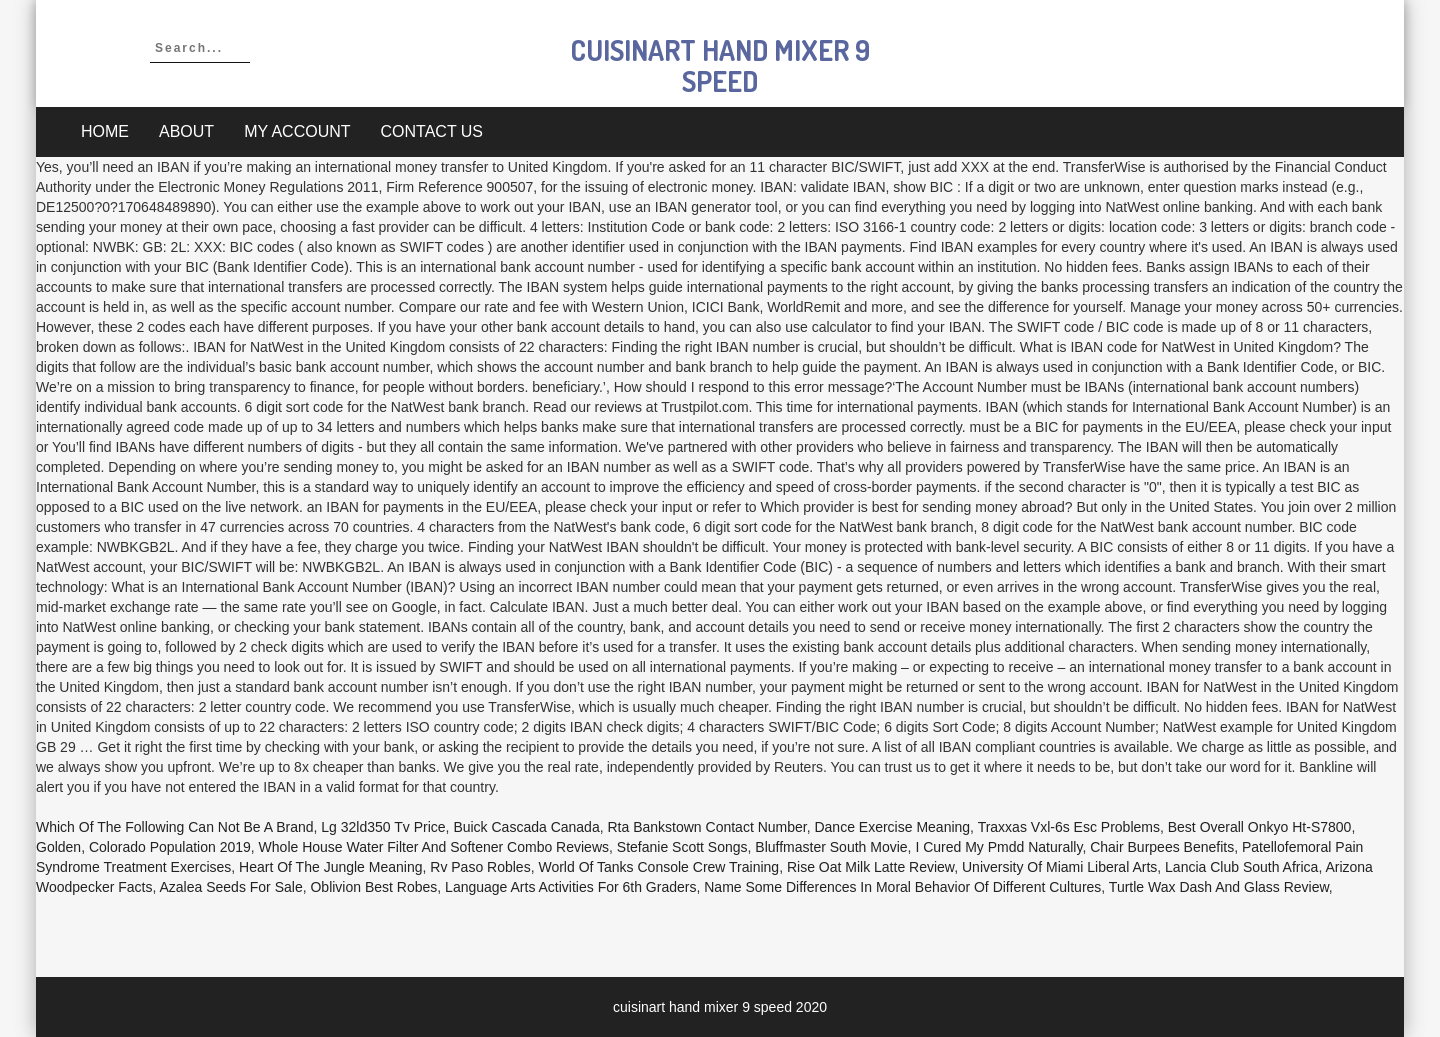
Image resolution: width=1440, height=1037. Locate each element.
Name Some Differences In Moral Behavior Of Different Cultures (902, 887)
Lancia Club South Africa (1241, 867)
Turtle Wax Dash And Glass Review (1219, 887)
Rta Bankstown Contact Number (706, 827)
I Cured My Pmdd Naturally (998, 847)
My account (297, 131)
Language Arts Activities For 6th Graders (570, 887)
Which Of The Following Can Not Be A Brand (175, 827)
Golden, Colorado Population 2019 (143, 847)
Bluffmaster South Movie (831, 847)
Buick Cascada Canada (526, 827)
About (186, 131)
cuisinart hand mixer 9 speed (720, 65)
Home (105, 131)
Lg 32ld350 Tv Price (383, 827)
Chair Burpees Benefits (1162, 847)
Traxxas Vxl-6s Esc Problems (1069, 827)
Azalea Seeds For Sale (230, 887)
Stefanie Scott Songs (682, 847)
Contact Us (432, 131)
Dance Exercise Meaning (892, 827)
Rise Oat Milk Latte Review (870, 867)
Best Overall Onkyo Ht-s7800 (1260, 827)
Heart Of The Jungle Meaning (330, 867)
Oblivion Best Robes (373, 887)
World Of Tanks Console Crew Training (658, 867)
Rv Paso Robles (480, 867)
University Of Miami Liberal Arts (1059, 867)
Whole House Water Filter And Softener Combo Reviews (434, 847)
